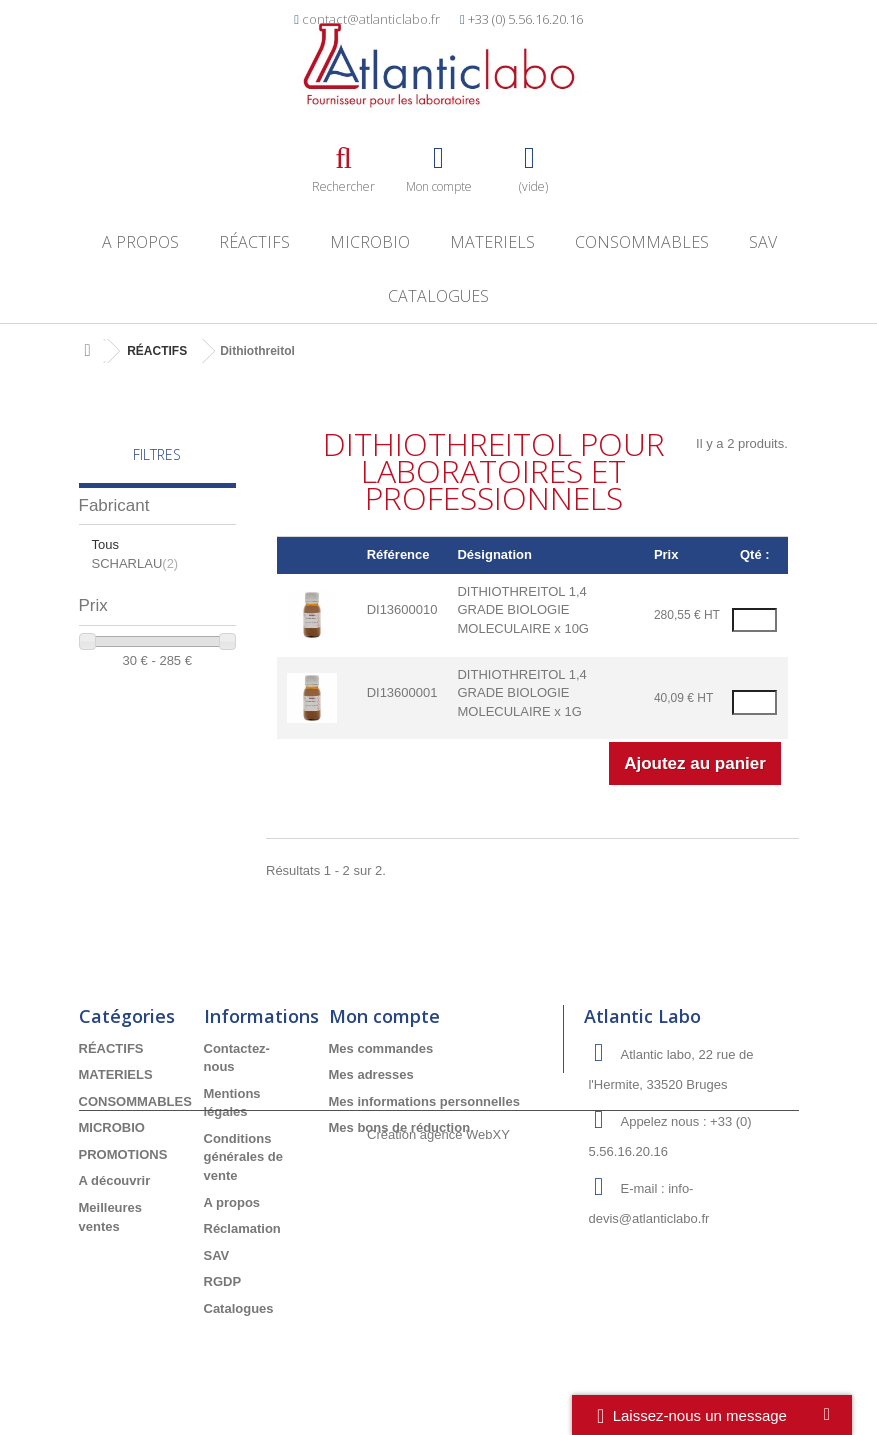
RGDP (223, 1281)
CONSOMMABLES (642, 242)
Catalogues (438, 296)
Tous (105, 544)
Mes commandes (381, 1048)
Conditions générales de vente (244, 1157)
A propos (140, 242)
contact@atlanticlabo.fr (371, 19)
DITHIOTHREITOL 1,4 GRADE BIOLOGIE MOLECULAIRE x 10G (523, 610)
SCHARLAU (135, 563)
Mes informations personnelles (424, 1101)
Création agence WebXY (438, 1380)
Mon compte (384, 1016)
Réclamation (242, 1228)
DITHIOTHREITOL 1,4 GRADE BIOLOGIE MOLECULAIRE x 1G (521, 693)
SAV (763, 242)
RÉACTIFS (254, 242)
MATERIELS (492, 242)
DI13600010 (402, 609)
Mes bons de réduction (400, 1127)
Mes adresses (371, 1074)
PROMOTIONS (123, 1154)
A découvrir (115, 1180)
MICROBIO (370, 242)
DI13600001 (402, 692)
